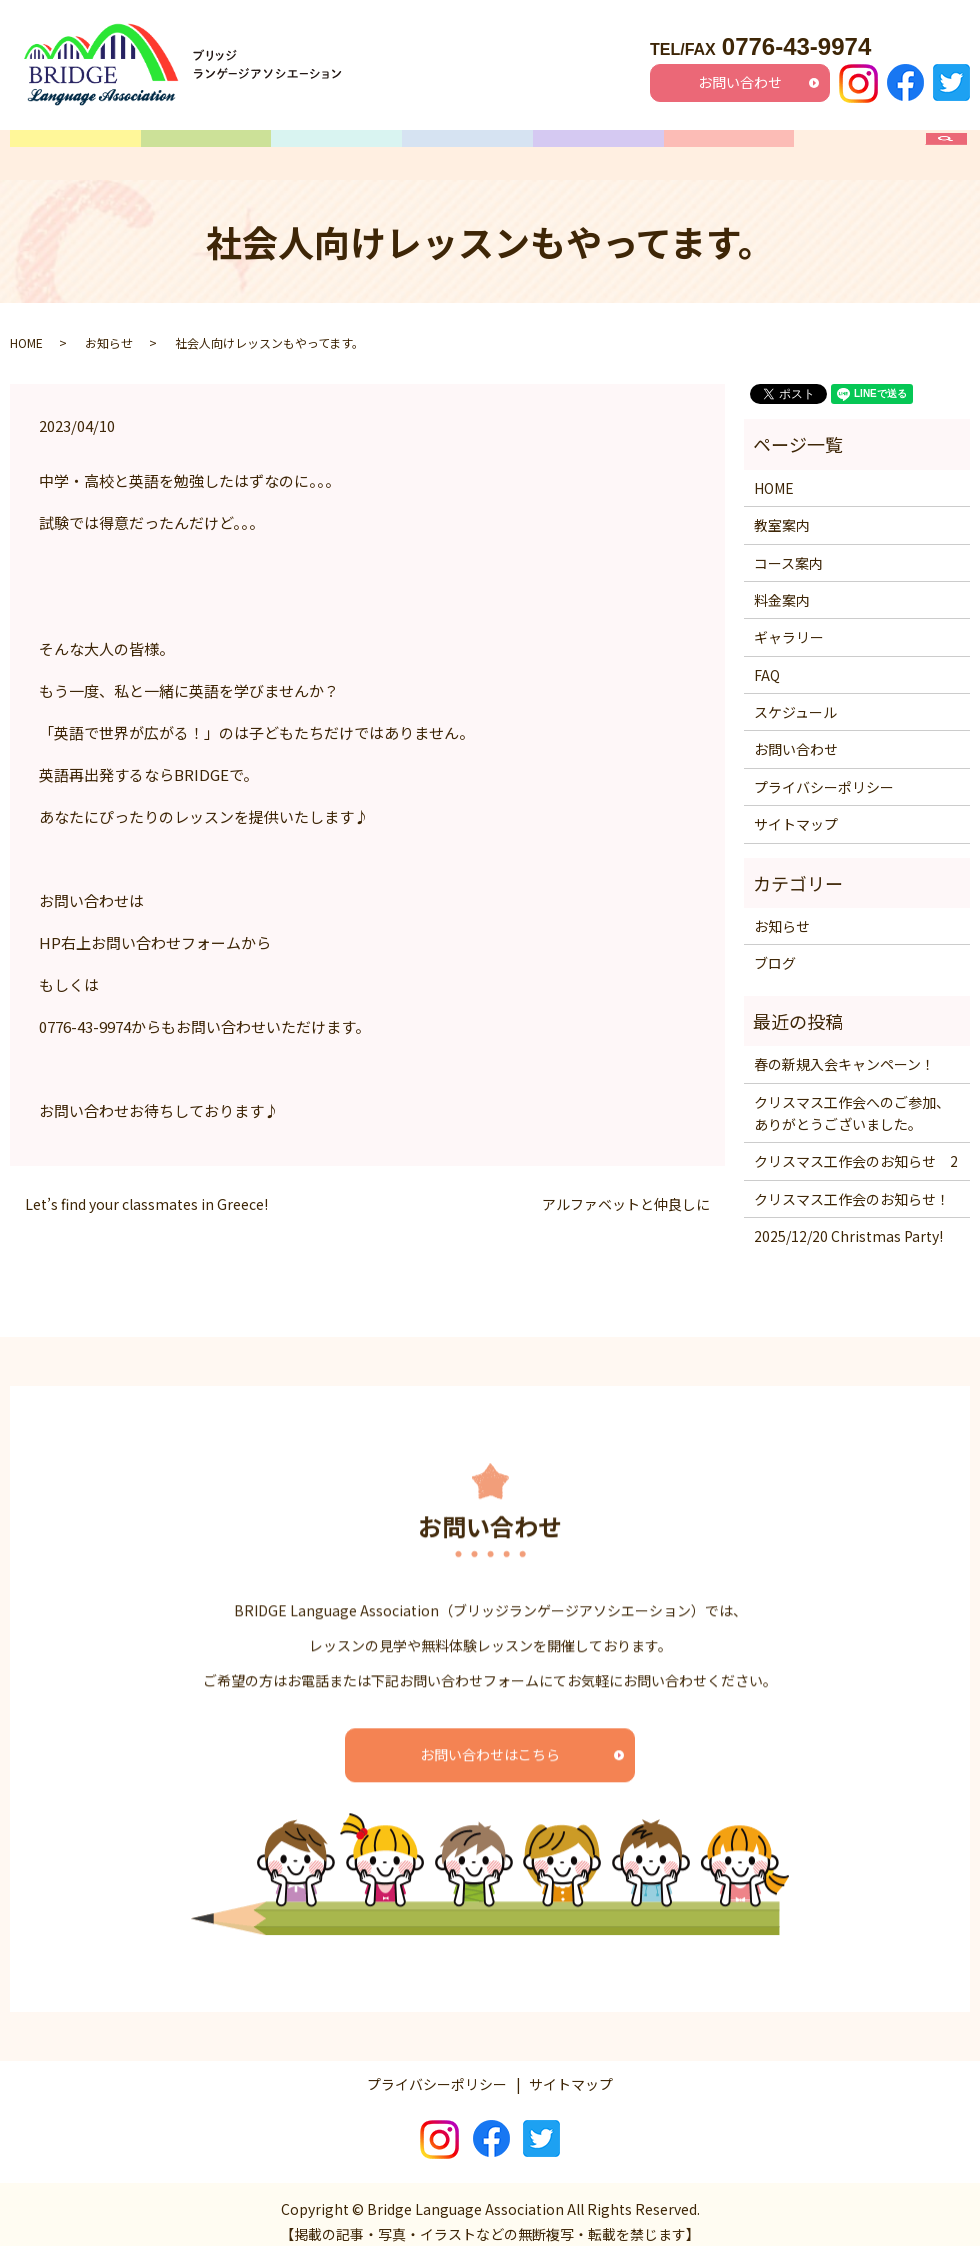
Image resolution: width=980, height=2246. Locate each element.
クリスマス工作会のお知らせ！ (852, 1183)
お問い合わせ (740, 82)
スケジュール (467, 147)
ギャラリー (729, 147)
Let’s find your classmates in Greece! (146, 1188)
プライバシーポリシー (824, 771)
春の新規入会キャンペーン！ (844, 1049)
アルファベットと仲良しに (626, 1188)
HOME (75, 147)
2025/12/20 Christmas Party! (848, 1221)
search (956, 147)
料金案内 (598, 147)
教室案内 (206, 147)
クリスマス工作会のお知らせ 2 (856, 1146)
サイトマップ (796, 809)
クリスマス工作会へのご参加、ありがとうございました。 (852, 1097)
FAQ (860, 147)
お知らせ (109, 326)
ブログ (775, 948)
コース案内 (336, 147)
